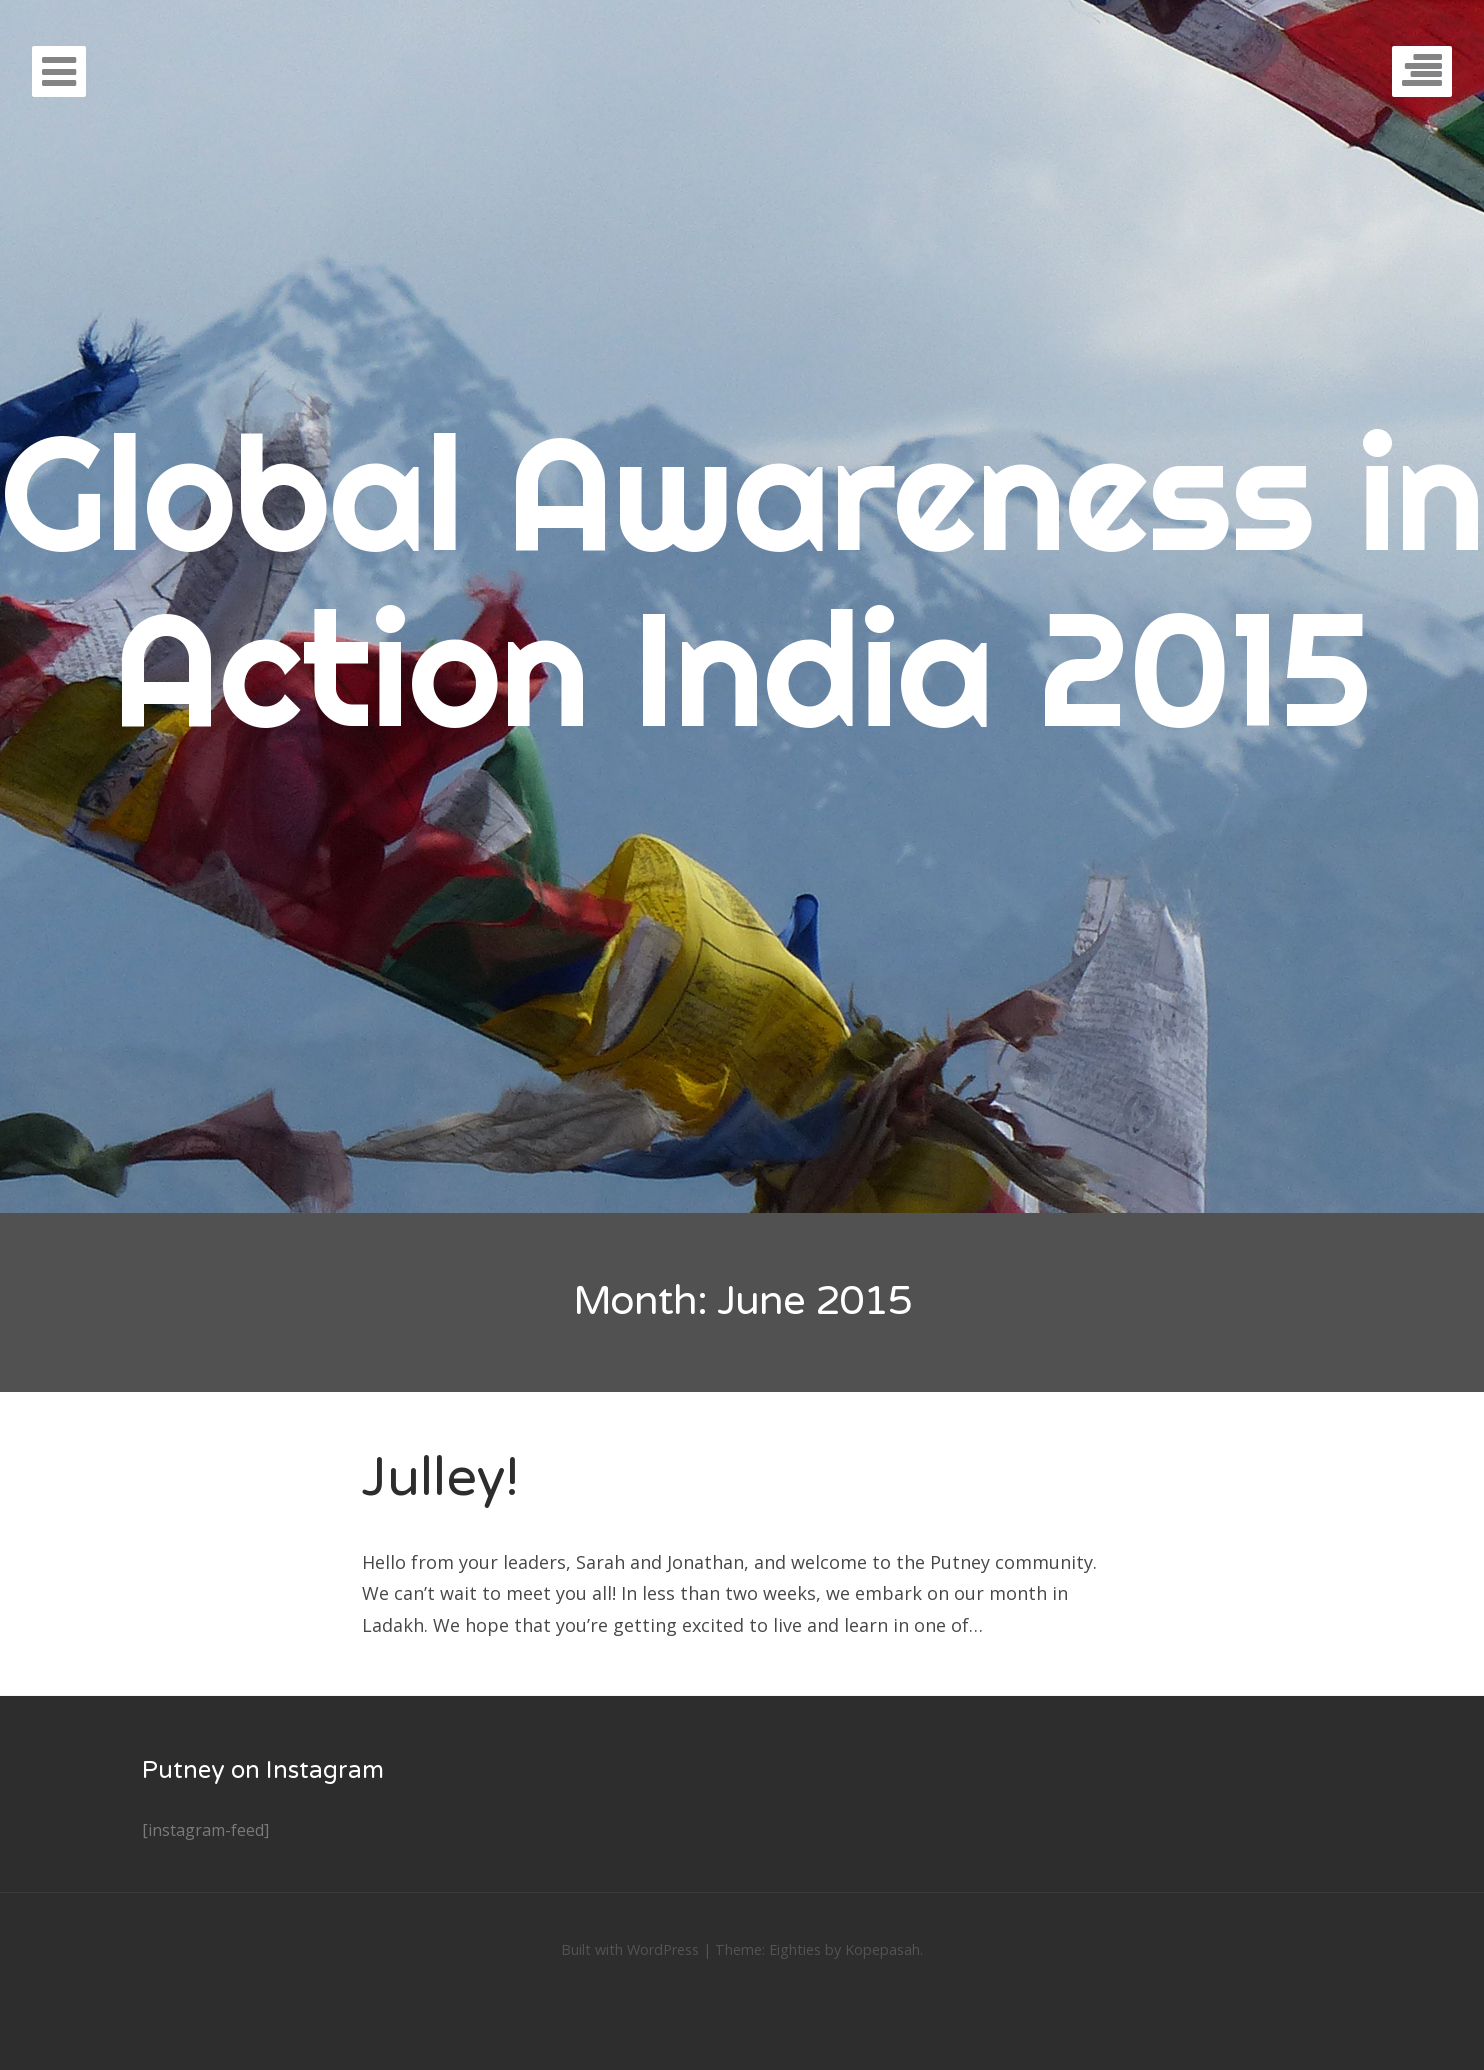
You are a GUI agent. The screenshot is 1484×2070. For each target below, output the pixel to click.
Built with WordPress (630, 1949)
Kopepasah (882, 1949)
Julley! (440, 1477)
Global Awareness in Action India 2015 (742, 579)
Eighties (795, 1949)
